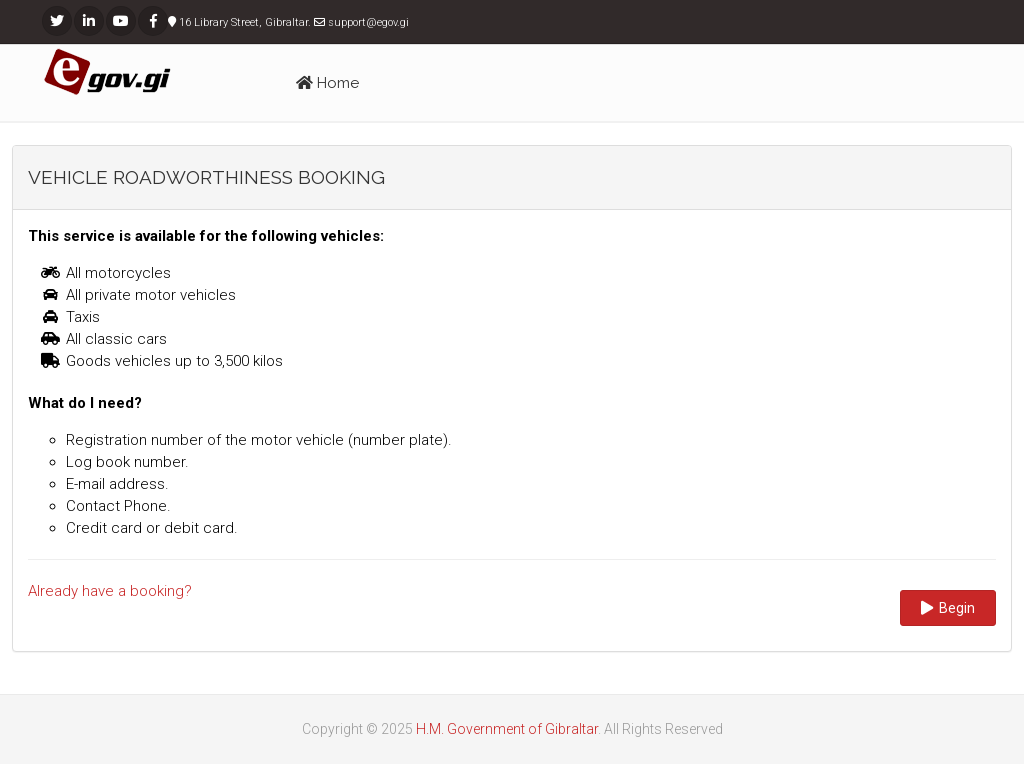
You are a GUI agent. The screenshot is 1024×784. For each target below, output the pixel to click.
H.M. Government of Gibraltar (507, 729)
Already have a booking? (110, 591)
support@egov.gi (368, 22)
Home (327, 83)
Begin (948, 608)
